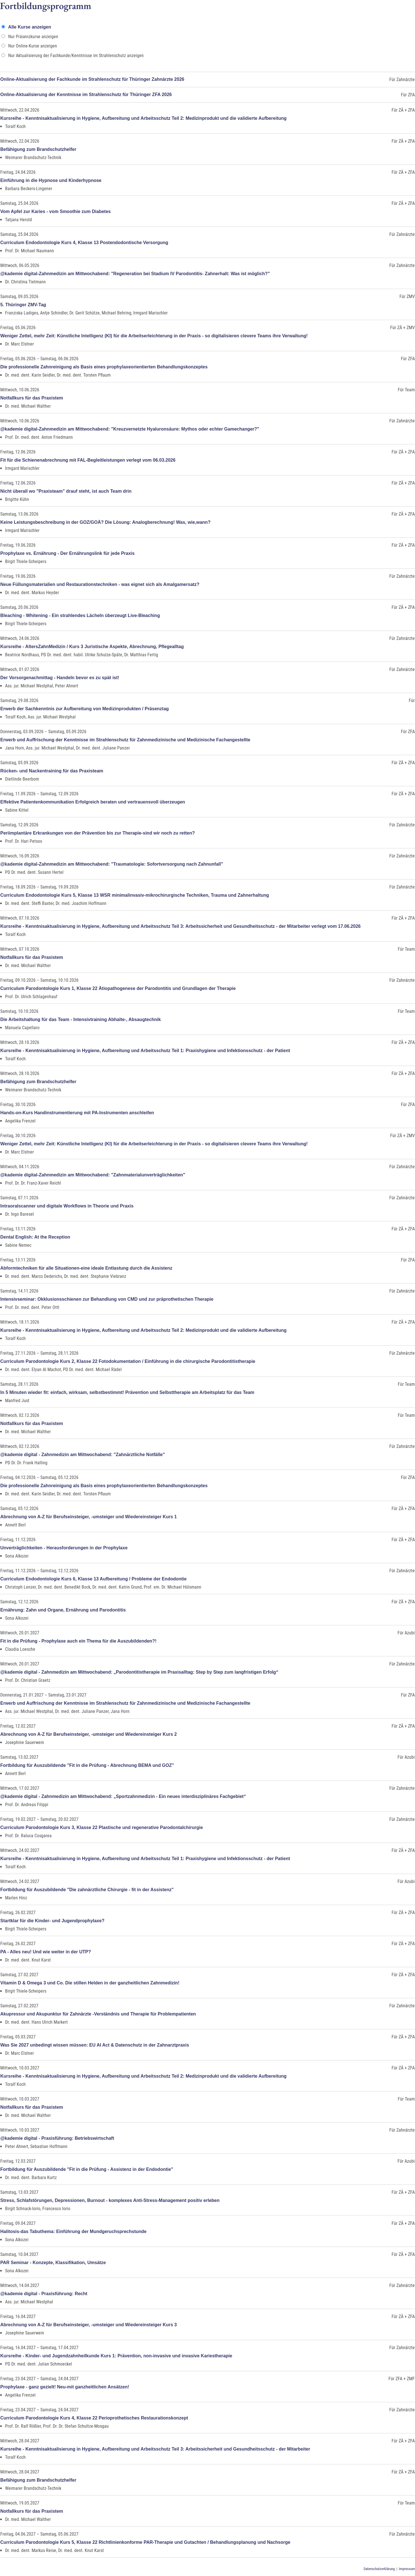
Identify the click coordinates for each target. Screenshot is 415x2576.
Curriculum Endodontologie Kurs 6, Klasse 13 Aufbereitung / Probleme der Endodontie (93, 1578)
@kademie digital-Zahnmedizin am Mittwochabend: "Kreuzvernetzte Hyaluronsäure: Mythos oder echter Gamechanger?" (129, 429)
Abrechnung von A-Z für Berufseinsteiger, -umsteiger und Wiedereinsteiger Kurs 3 (88, 2324)
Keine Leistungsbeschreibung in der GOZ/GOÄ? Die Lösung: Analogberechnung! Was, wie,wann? (105, 522)
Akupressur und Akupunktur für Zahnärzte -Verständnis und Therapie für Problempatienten (98, 2014)
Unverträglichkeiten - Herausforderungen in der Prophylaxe (64, 1547)
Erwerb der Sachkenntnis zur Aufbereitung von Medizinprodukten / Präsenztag (84, 708)
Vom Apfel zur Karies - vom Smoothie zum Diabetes (55, 211)
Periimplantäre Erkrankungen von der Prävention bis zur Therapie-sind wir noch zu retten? (97, 833)
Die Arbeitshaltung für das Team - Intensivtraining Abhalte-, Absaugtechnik (80, 1019)
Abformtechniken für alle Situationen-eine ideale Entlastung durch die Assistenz (86, 1268)
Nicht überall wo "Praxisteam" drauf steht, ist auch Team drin (66, 491)
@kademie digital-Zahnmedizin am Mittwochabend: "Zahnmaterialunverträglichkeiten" (92, 1174)
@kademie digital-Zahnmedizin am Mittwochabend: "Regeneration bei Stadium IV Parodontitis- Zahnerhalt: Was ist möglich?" (135, 273)
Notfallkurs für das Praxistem (31, 398)
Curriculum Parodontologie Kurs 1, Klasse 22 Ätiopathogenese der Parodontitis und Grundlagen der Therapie (118, 988)
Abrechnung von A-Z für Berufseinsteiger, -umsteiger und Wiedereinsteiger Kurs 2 (88, 1734)
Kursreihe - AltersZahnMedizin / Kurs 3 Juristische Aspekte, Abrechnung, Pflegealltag (92, 646)
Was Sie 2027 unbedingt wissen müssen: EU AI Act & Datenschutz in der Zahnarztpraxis (94, 2045)
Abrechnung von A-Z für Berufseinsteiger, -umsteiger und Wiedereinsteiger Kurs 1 (88, 1516)
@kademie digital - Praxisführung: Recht (43, 2293)
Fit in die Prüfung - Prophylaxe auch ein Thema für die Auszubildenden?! (78, 1641)
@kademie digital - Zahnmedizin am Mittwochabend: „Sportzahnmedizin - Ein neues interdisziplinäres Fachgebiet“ (123, 1796)
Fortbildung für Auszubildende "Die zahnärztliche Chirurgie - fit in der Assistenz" (87, 1889)
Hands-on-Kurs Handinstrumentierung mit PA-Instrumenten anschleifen (77, 1112)
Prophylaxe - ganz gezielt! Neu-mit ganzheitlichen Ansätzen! (64, 2386)
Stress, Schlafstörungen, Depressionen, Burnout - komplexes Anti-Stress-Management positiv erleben (109, 2200)
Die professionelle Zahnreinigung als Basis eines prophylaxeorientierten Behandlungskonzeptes (103, 366)
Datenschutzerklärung (379, 2569)
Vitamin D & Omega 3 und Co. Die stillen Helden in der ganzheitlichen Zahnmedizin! (89, 1982)
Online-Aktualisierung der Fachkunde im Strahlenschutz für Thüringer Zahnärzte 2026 (92, 79)
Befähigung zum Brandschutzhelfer (38, 149)
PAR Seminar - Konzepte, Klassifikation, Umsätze (53, 2262)
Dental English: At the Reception (35, 1237)
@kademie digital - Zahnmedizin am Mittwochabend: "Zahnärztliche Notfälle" (82, 1454)
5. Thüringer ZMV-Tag (23, 304)
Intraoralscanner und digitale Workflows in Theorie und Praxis (67, 1206)
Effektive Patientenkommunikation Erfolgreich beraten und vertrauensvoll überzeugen (92, 802)
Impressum (407, 2569)
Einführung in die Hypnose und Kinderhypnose (50, 180)
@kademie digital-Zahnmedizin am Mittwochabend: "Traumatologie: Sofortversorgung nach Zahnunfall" (111, 864)
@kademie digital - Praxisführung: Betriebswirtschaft (57, 2138)
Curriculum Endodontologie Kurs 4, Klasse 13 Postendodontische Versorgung (84, 242)
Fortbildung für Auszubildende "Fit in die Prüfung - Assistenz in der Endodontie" (86, 2169)
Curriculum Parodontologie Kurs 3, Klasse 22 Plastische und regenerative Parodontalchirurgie (101, 1827)
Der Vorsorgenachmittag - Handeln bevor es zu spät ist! (59, 677)
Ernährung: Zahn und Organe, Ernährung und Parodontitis (63, 1610)
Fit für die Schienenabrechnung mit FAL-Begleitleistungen (88, 460)
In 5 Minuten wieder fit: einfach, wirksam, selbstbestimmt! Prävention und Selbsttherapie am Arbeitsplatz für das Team (127, 1392)
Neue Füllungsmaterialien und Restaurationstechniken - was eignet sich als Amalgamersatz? (99, 584)
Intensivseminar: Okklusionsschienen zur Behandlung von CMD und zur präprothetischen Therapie (106, 1299)
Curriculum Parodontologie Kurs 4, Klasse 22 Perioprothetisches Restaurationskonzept (94, 2418)
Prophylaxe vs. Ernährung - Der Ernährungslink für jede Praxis (67, 553)
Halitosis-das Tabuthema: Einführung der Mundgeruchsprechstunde (73, 2231)
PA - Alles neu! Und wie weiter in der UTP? (45, 1951)
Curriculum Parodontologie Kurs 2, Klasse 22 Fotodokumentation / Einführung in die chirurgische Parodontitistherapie (127, 1361)
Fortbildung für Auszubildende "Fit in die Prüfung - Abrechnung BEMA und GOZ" (87, 1765)
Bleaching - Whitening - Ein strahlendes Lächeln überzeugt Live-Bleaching (80, 615)
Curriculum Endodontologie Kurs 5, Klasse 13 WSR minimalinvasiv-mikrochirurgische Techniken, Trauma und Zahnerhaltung (134, 895)
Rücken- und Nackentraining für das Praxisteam (51, 770)
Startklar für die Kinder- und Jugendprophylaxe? (52, 1920)
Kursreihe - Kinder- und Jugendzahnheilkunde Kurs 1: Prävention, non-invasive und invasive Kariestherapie (116, 2355)
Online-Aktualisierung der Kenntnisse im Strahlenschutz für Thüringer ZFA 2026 (86, 94)
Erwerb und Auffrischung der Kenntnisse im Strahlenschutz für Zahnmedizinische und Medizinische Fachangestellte (125, 739)
